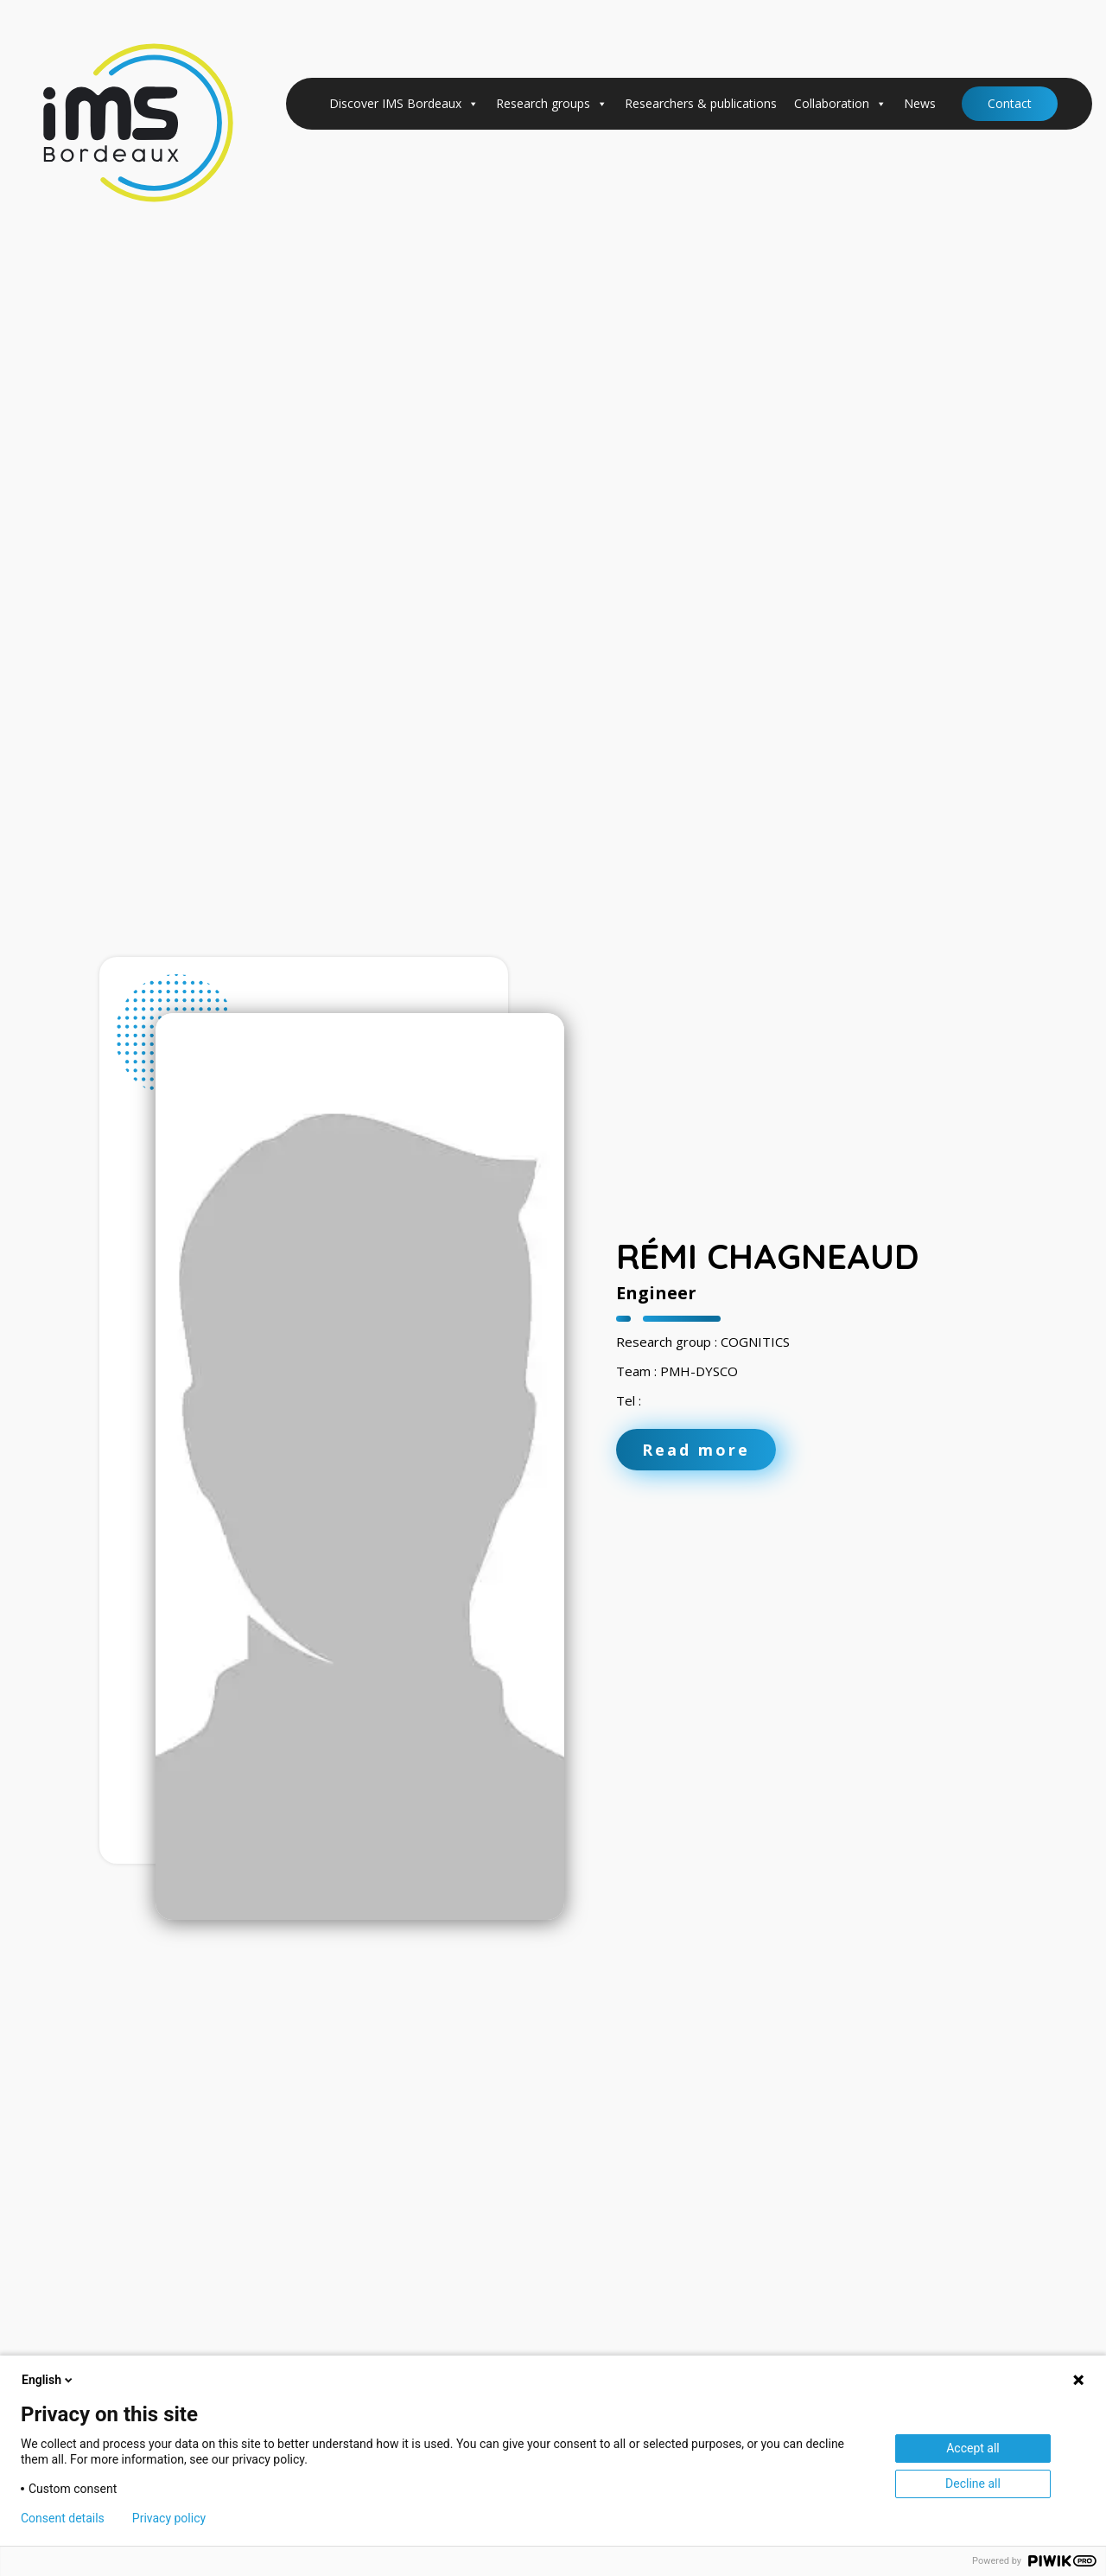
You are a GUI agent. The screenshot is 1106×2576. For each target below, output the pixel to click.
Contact (1010, 103)
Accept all (973, 2448)
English (48, 2380)
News (920, 103)
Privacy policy (169, 2518)
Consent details (63, 2518)
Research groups (551, 103)
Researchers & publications (701, 103)
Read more (696, 1449)
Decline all (973, 2483)
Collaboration (840, 103)
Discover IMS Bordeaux (404, 103)
